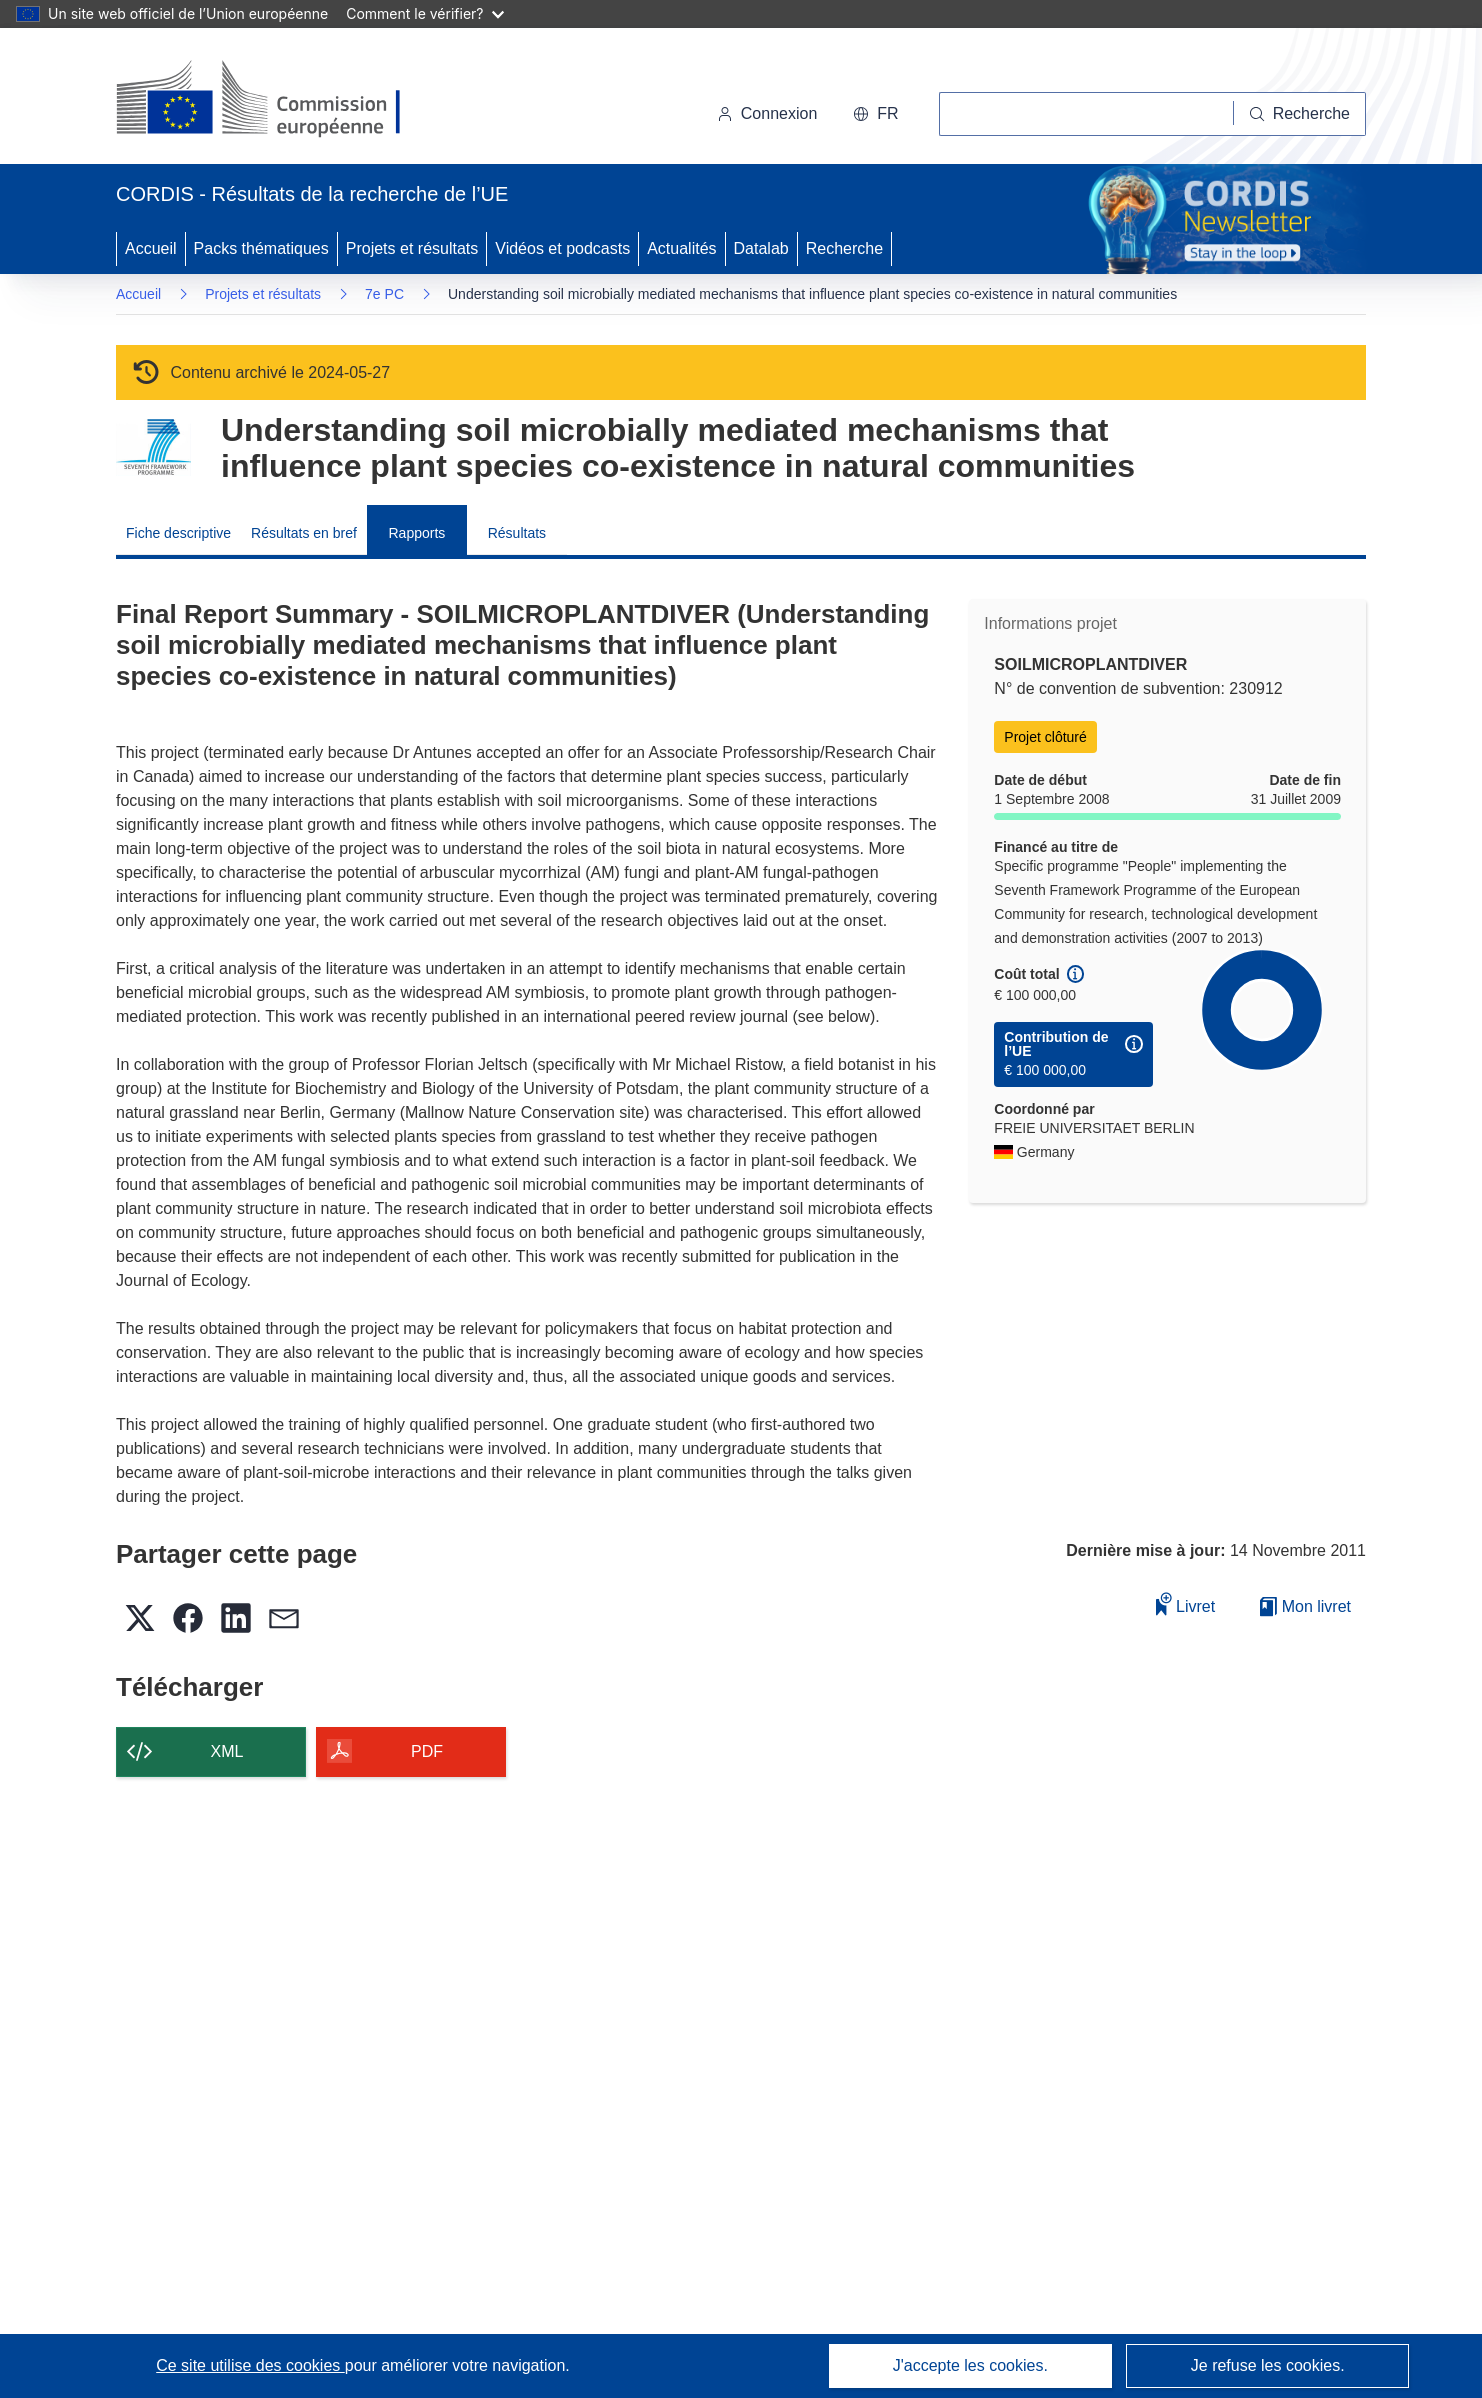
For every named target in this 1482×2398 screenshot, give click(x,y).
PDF (427, 1751)
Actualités (681, 248)
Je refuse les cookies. (1268, 2365)
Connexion (767, 113)
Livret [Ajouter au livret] (1186, 1603)
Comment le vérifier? (424, 13)
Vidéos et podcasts (562, 248)
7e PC (384, 294)
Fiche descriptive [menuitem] (178, 533)
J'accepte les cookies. (970, 2365)
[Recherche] (1300, 114)
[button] (875, 114)
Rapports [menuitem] (416, 533)
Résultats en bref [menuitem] (304, 533)
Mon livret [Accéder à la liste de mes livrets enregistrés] (1305, 1606)
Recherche (844, 248)
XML (227, 1751)
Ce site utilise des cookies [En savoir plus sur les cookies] (250, 2365)
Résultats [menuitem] (517, 533)
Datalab (761, 248)
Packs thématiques (261, 248)
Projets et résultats (412, 248)
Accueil (151, 248)
